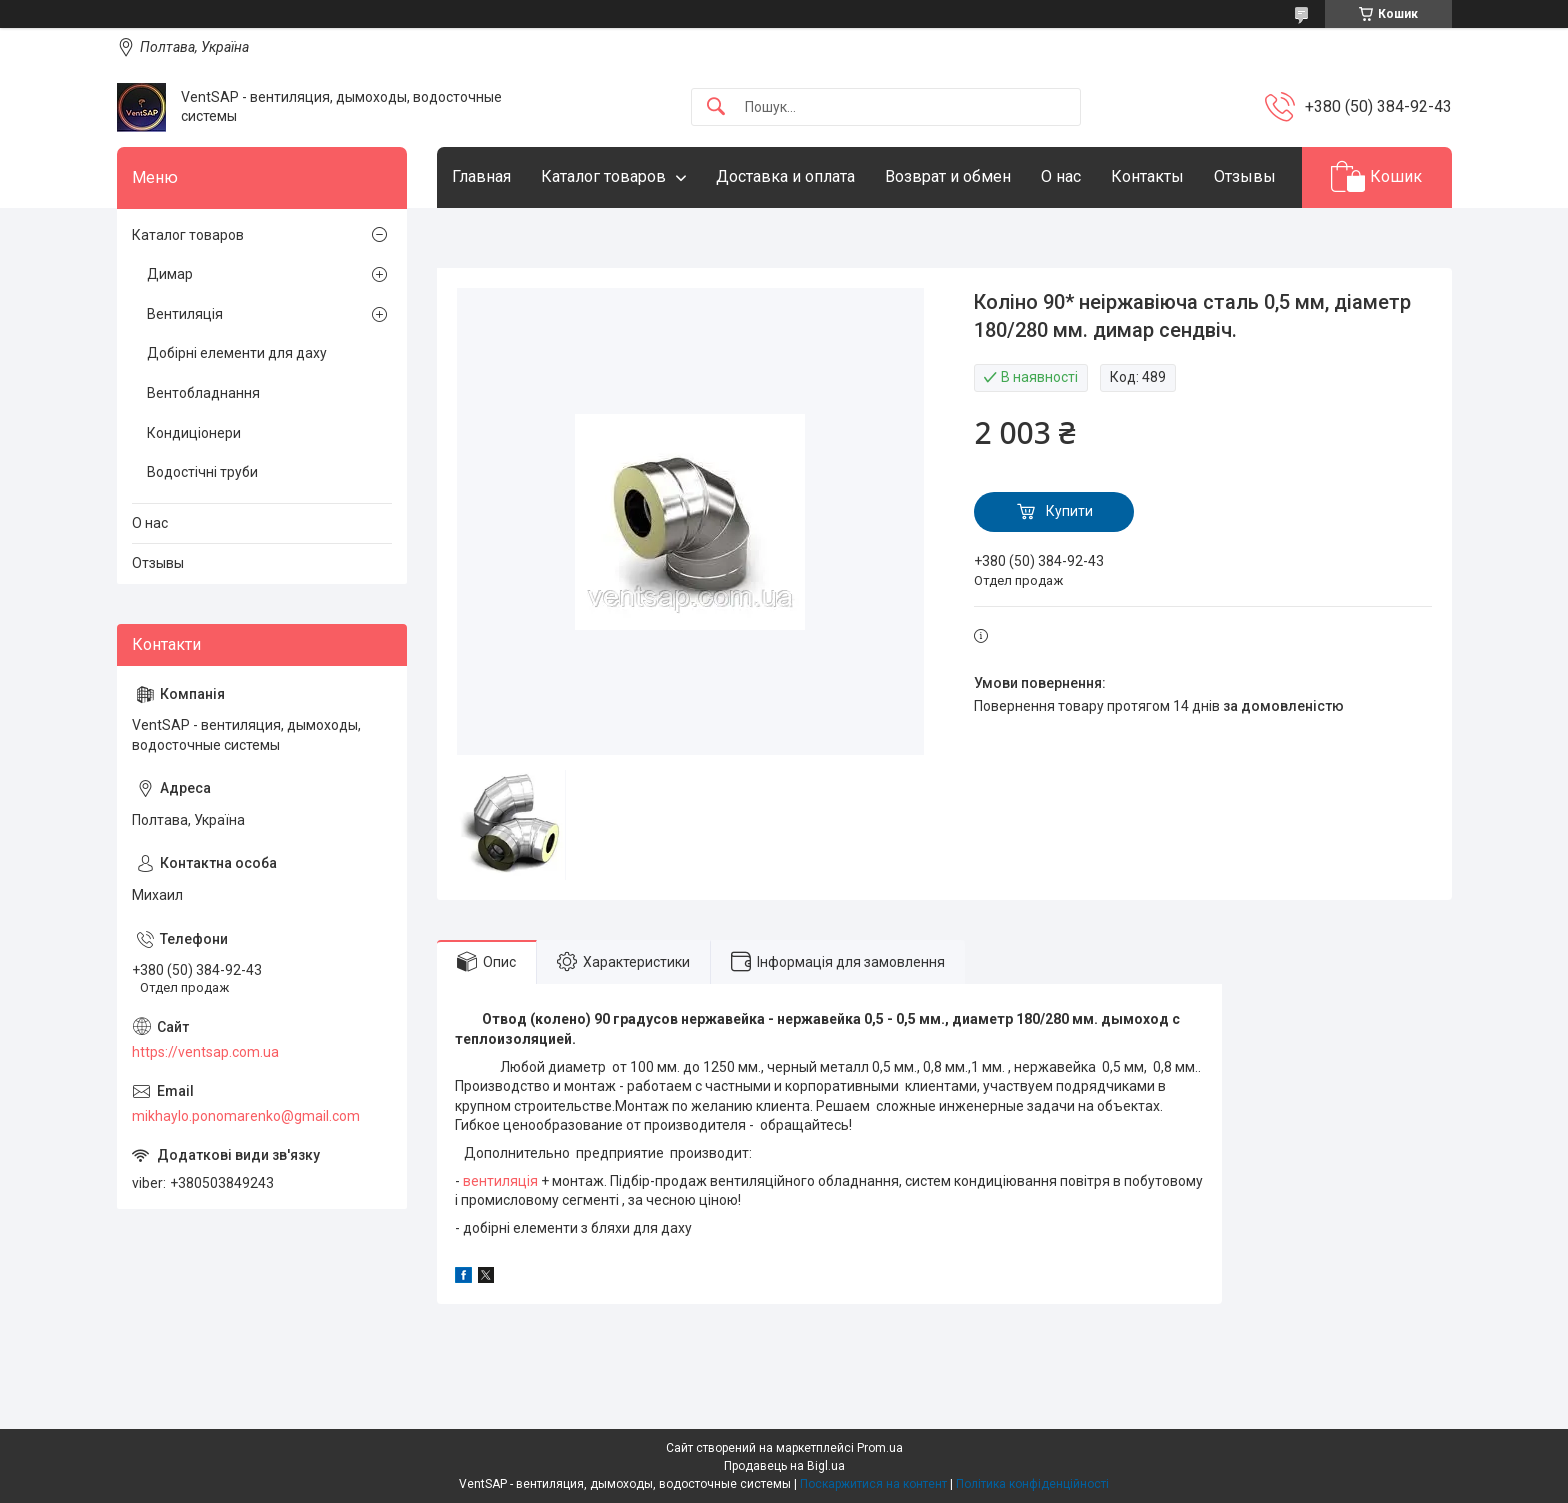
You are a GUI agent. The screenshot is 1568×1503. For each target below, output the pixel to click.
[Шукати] (716, 107)
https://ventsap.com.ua (205, 1052)
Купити (1069, 511)
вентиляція (500, 1181)
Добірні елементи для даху (237, 353)
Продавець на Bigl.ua (784, 1466)
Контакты (1147, 176)
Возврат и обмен (948, 176)
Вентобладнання (203, 393)
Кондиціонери (194, 433)
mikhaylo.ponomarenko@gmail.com (246, 1116)
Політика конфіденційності (1032, 1484)
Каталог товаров (603, 176)
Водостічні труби (202, 472)
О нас (1061, 176)
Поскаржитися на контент (873, 1484)
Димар (170, 274)
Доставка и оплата (785, 176)
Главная (481, 176)
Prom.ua (880, 1448)
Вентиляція (185, 314)
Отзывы (1245, 176)
